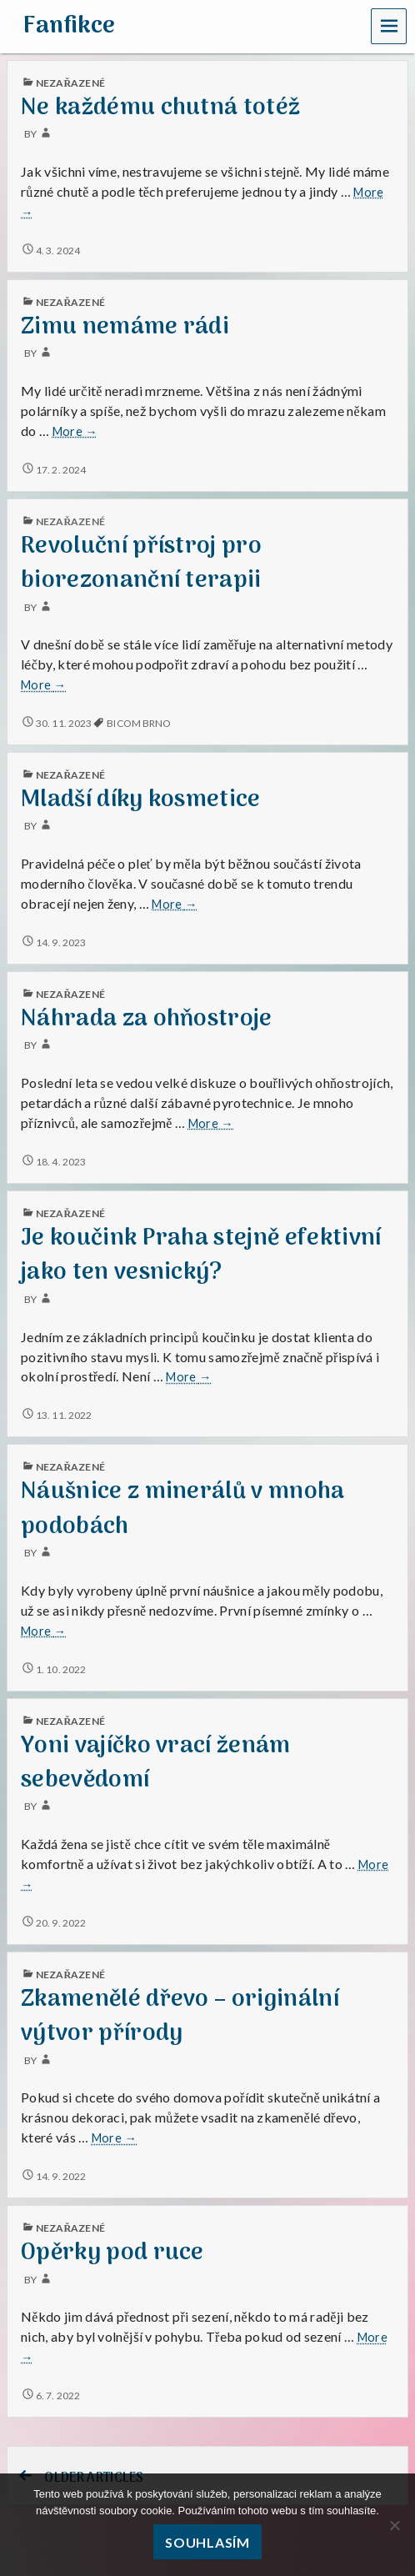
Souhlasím (207, 2542)
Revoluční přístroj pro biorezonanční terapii (141, 563)
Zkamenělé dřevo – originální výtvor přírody (180, 2016)
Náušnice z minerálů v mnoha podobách (183, 1509)
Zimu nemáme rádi (125, 327)
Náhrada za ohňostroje (146, 1019)
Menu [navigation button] (389, 25)
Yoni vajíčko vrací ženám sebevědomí (156, 1763)
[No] (394, 2525)
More (75, 431)
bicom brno (139, 723)
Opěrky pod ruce (112, 2253)
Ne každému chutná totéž (160, 108)
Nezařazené (70, 521)
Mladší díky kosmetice (141, 800)
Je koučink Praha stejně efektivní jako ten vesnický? (201, 1255)
